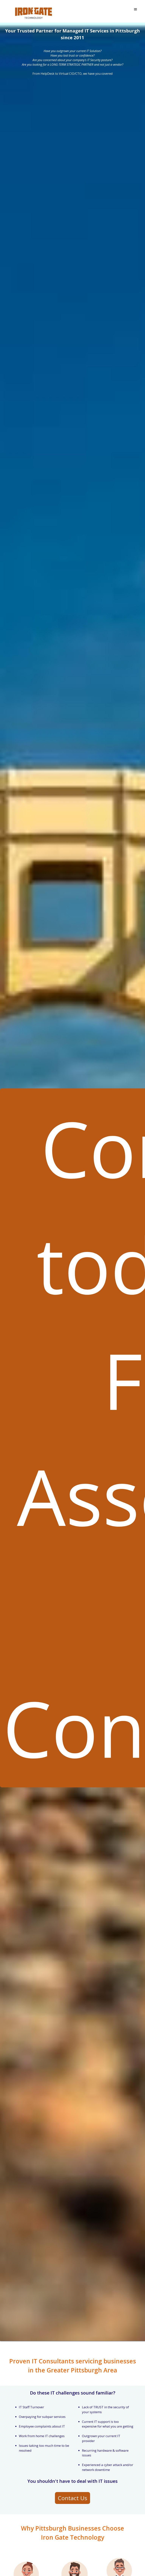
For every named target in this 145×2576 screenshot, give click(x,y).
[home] (28, 11)
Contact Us (72, 2498)
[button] (135, 9)
